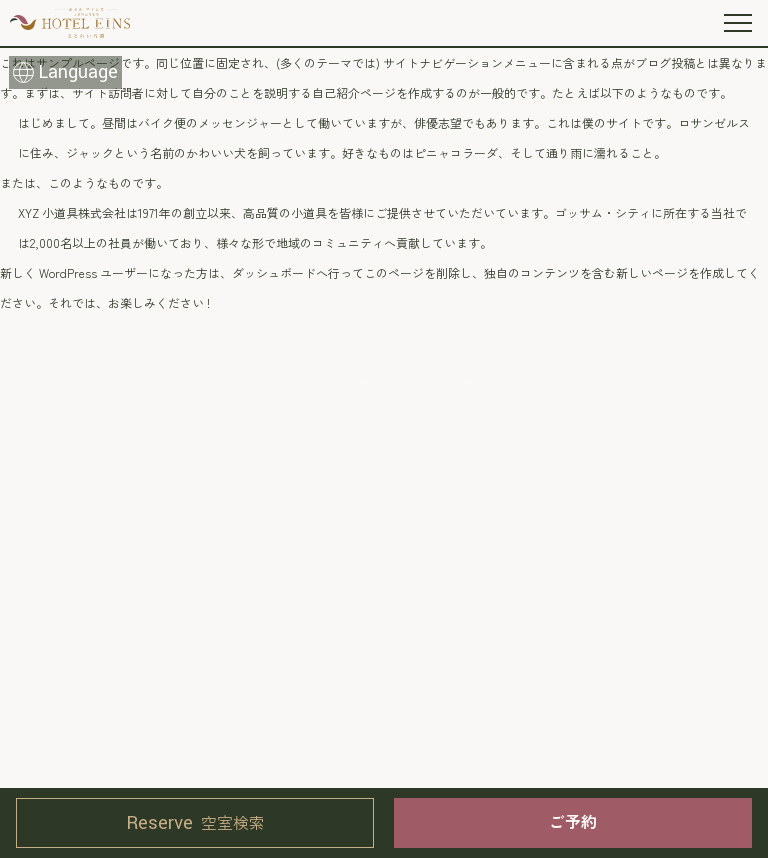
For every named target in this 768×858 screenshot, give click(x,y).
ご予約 (573, 821)
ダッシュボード (274, 272)
